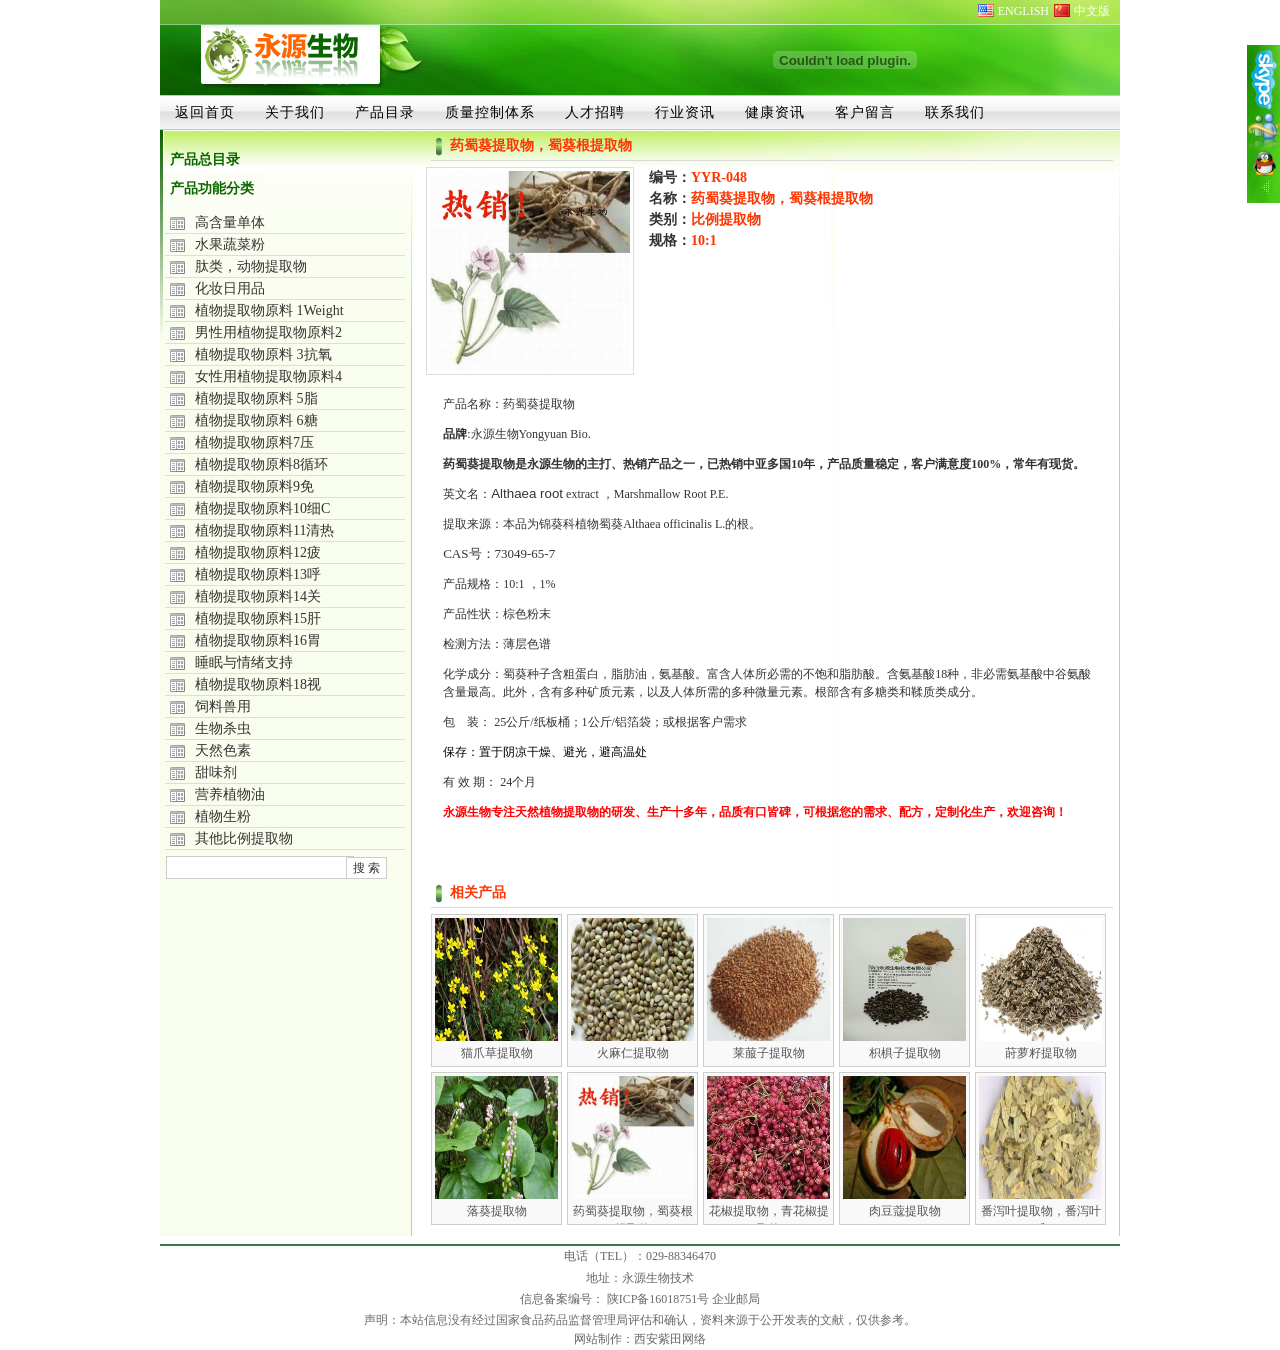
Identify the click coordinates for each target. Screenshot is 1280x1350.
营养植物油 (230, 794)
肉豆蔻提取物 (905, 1211)
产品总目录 (205, 159)
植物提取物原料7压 (254, 442)
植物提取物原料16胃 (258, 640)
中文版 (1092, 11)
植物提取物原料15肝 (258, 618)
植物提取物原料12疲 (258, 552)
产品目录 (385, 112)
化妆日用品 (230, 288)
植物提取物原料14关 (258, 596)
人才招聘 (595, 112)
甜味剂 (216, 772)
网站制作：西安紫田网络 (640, 1339)
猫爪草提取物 (497, 1053)
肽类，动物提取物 (251, 266)
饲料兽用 (223, 706)
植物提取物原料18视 (258, 684)
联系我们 (955, 112)
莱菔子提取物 (769, 1053)
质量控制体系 (490, 112)
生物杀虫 (223, 728)
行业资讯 (685, 112)
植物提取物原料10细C (262, 508)
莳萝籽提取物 (1041, 1053)
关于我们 (295, 112)
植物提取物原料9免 (254, 486)
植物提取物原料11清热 (264, 530)
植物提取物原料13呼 (258, 574)
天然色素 (223, 750)
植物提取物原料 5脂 (256, 398)
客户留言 (865, 112)
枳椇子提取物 (905, 1053)
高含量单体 (230, 222)
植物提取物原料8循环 (261, 464)
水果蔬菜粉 (230, 244)
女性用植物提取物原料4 (268, 376)
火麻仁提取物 (633, 1053)
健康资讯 (775, 112)
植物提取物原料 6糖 (256, 420)
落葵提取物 (497, 1211)
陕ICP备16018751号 (660, 1299)
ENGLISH (1023, 11)
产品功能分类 (212, 188)
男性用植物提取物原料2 (268, 332)
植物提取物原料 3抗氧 (263, 354)
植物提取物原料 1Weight (269, 310)
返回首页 (205, 112)
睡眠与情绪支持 (244, 662)
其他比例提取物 (244, 838)
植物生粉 (223, 816)
